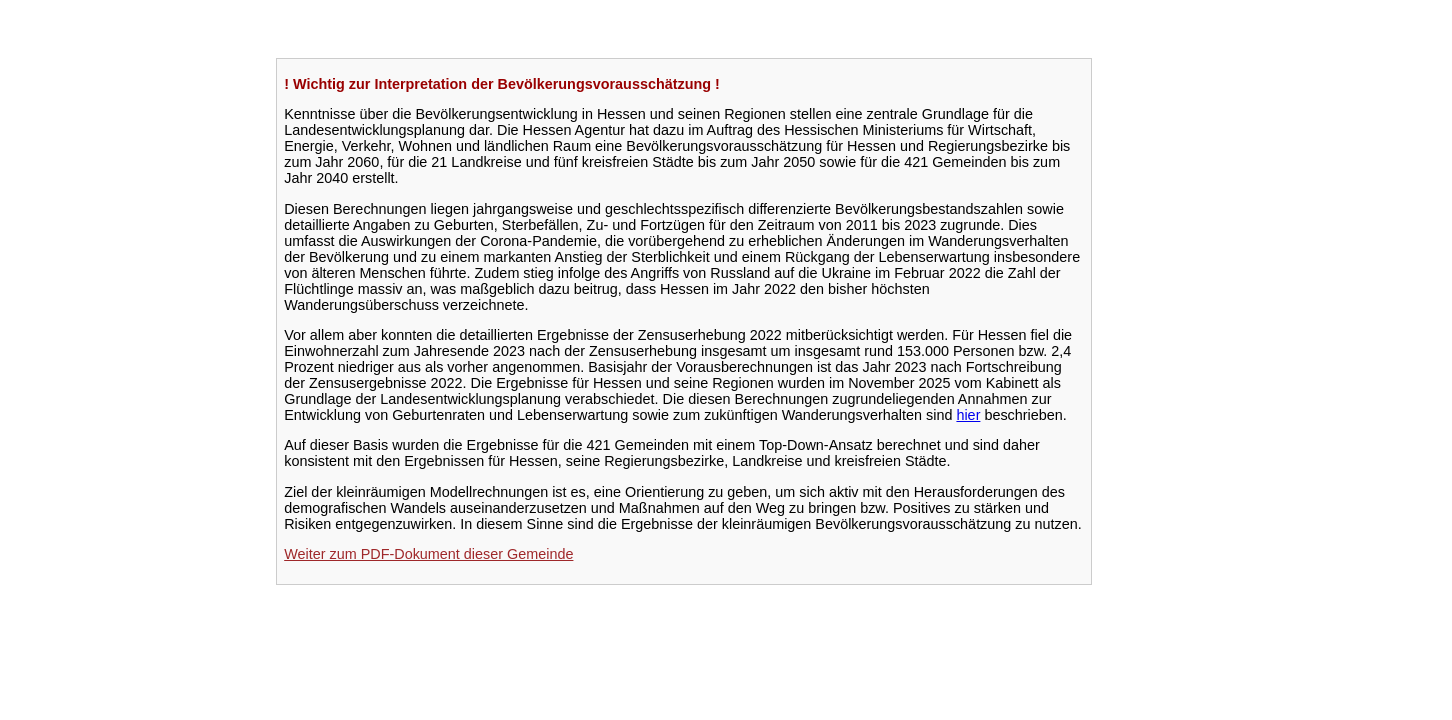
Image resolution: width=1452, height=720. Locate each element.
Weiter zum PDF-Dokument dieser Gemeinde (428, 554)
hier (968, 415)
